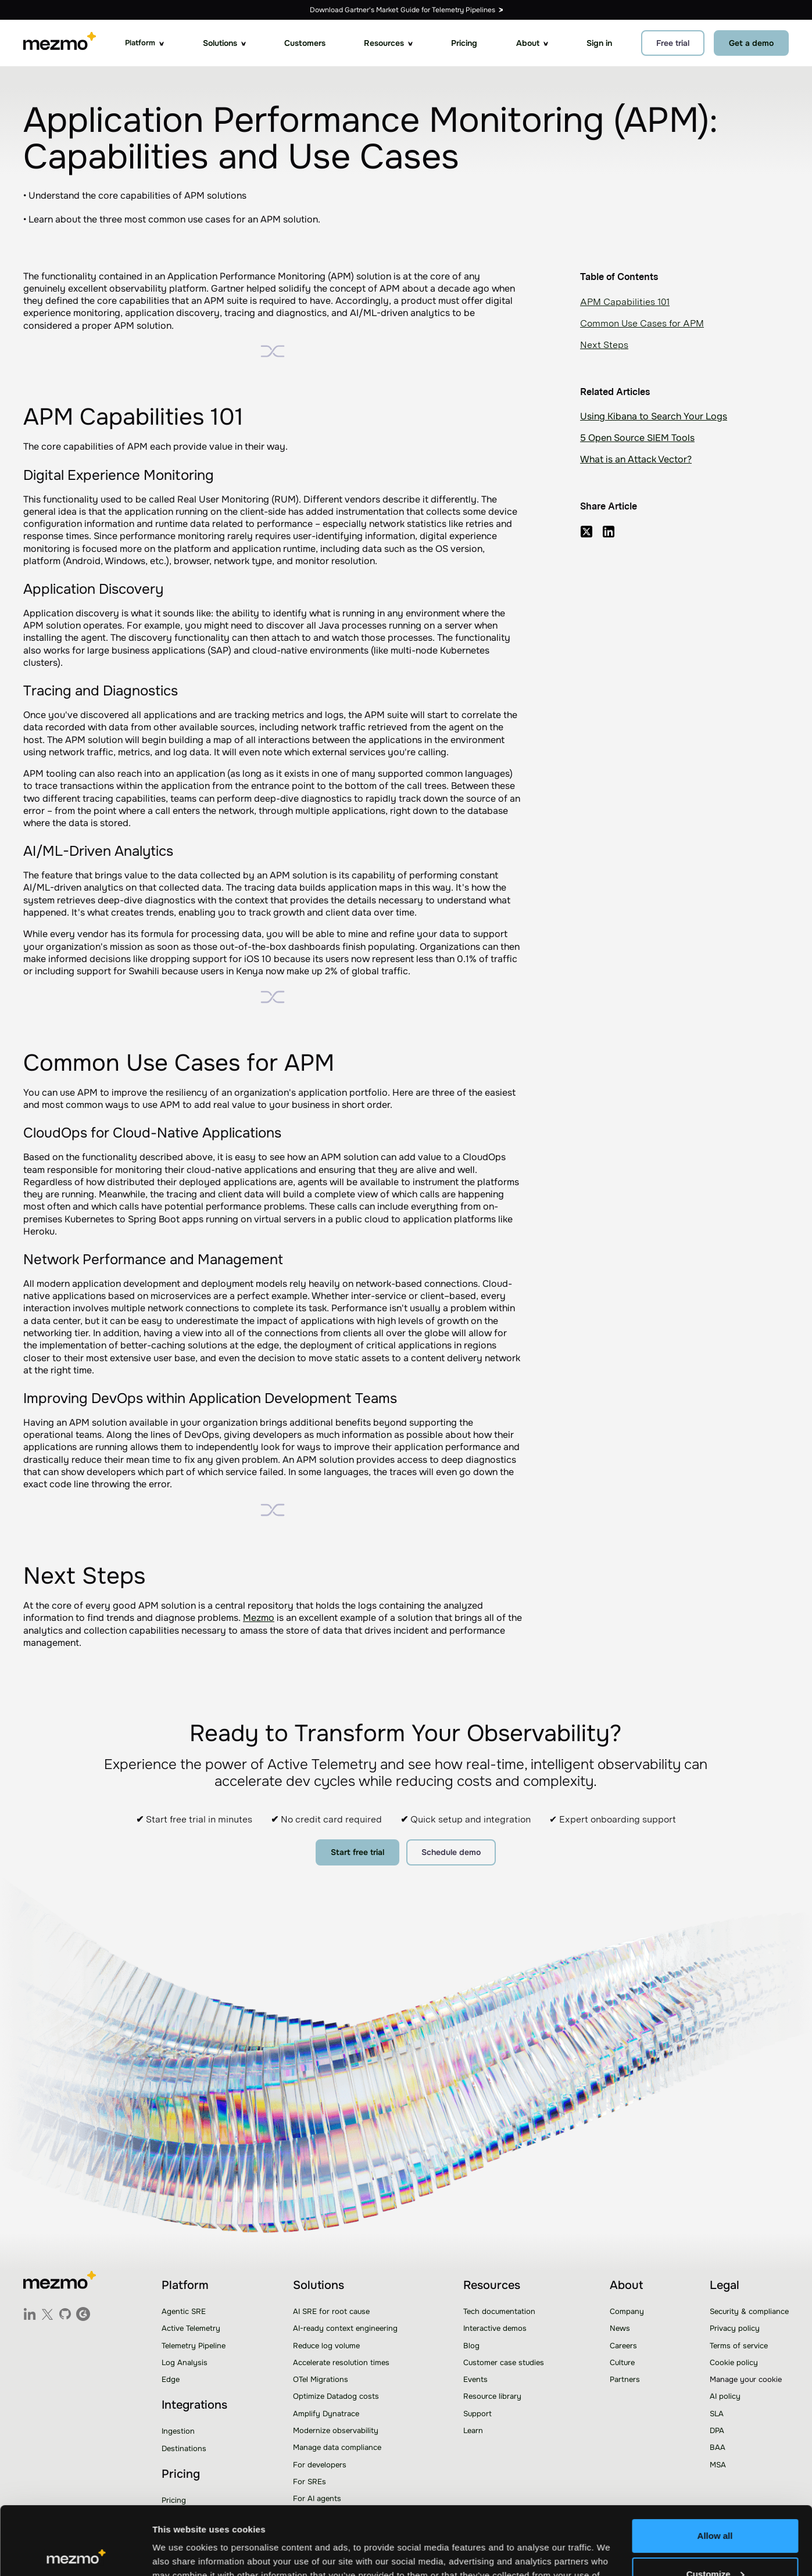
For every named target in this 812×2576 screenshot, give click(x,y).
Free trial (672, 43)
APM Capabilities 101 (625, 301)
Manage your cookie (746, 2379)
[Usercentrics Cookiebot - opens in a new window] (75, 2553)
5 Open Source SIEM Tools (637, 438)
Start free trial (357, 1852)
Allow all (715, 2468)
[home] (59, 43)
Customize (715, 2505)
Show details (179, 2553)
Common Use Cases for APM (642, 323)
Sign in (599, 43)
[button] (144, 43)
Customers (304, 43)
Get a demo (751, 43)
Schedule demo (451, 1852)
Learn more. (241, 2521)
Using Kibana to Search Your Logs (653, 416)
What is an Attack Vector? (636, 459)
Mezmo (258, 1618)
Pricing (464, 43)
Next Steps (604, 344)
